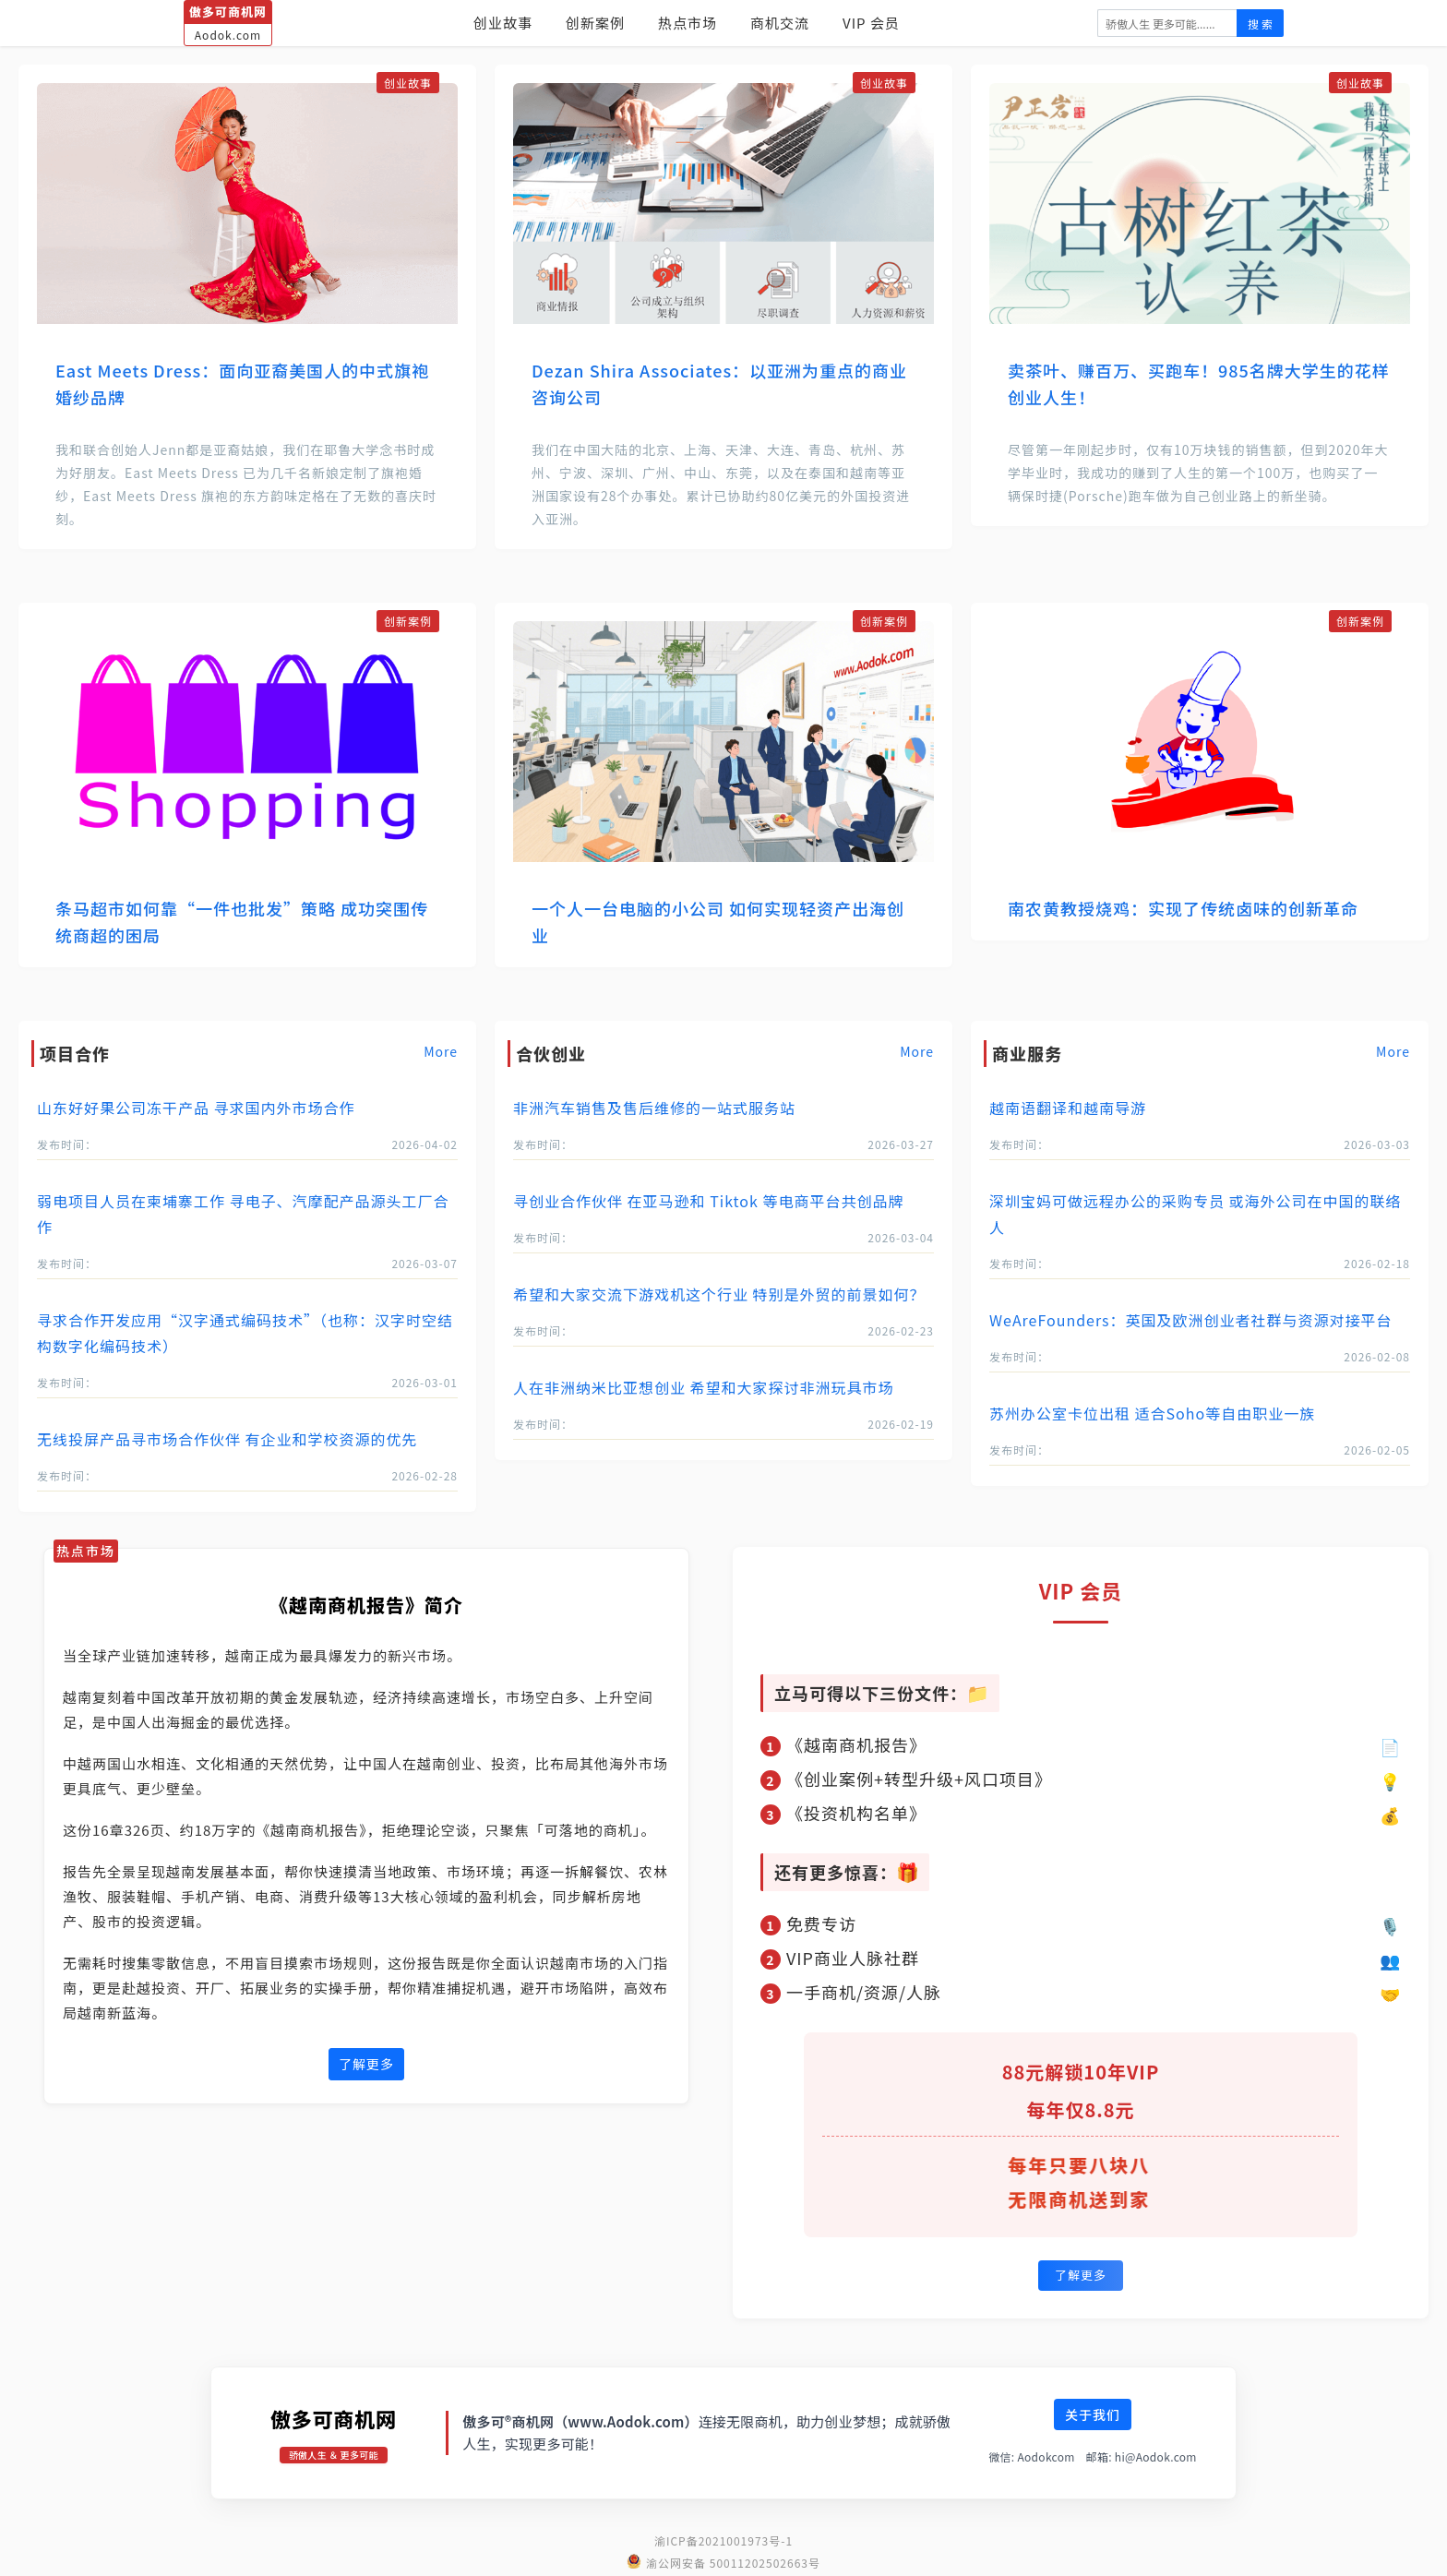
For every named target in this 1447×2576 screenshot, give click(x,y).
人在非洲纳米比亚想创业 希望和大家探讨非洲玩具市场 (703, 1387)
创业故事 (502, 22)
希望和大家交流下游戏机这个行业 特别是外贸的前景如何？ (719, 1294)
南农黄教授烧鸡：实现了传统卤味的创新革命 (1183, 908)
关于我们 (1092, 2414)
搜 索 (1260, 23)
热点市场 (687, 22)
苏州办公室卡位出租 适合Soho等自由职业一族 (1152, 1413)
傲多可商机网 (333, 2418)
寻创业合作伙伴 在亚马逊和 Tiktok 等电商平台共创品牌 (708, 1201)
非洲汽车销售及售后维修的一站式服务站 (654, 1107)
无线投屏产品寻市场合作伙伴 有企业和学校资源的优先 (227, 1439)
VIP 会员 (871, 22)
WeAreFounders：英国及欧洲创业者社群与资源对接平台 (1191, 1320)
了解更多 (366, 2064)
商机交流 (779, 22)
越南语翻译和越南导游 (1067, 1107)
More (441, 1051)
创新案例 (595, 22)
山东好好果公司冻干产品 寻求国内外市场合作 (196, 1107)
